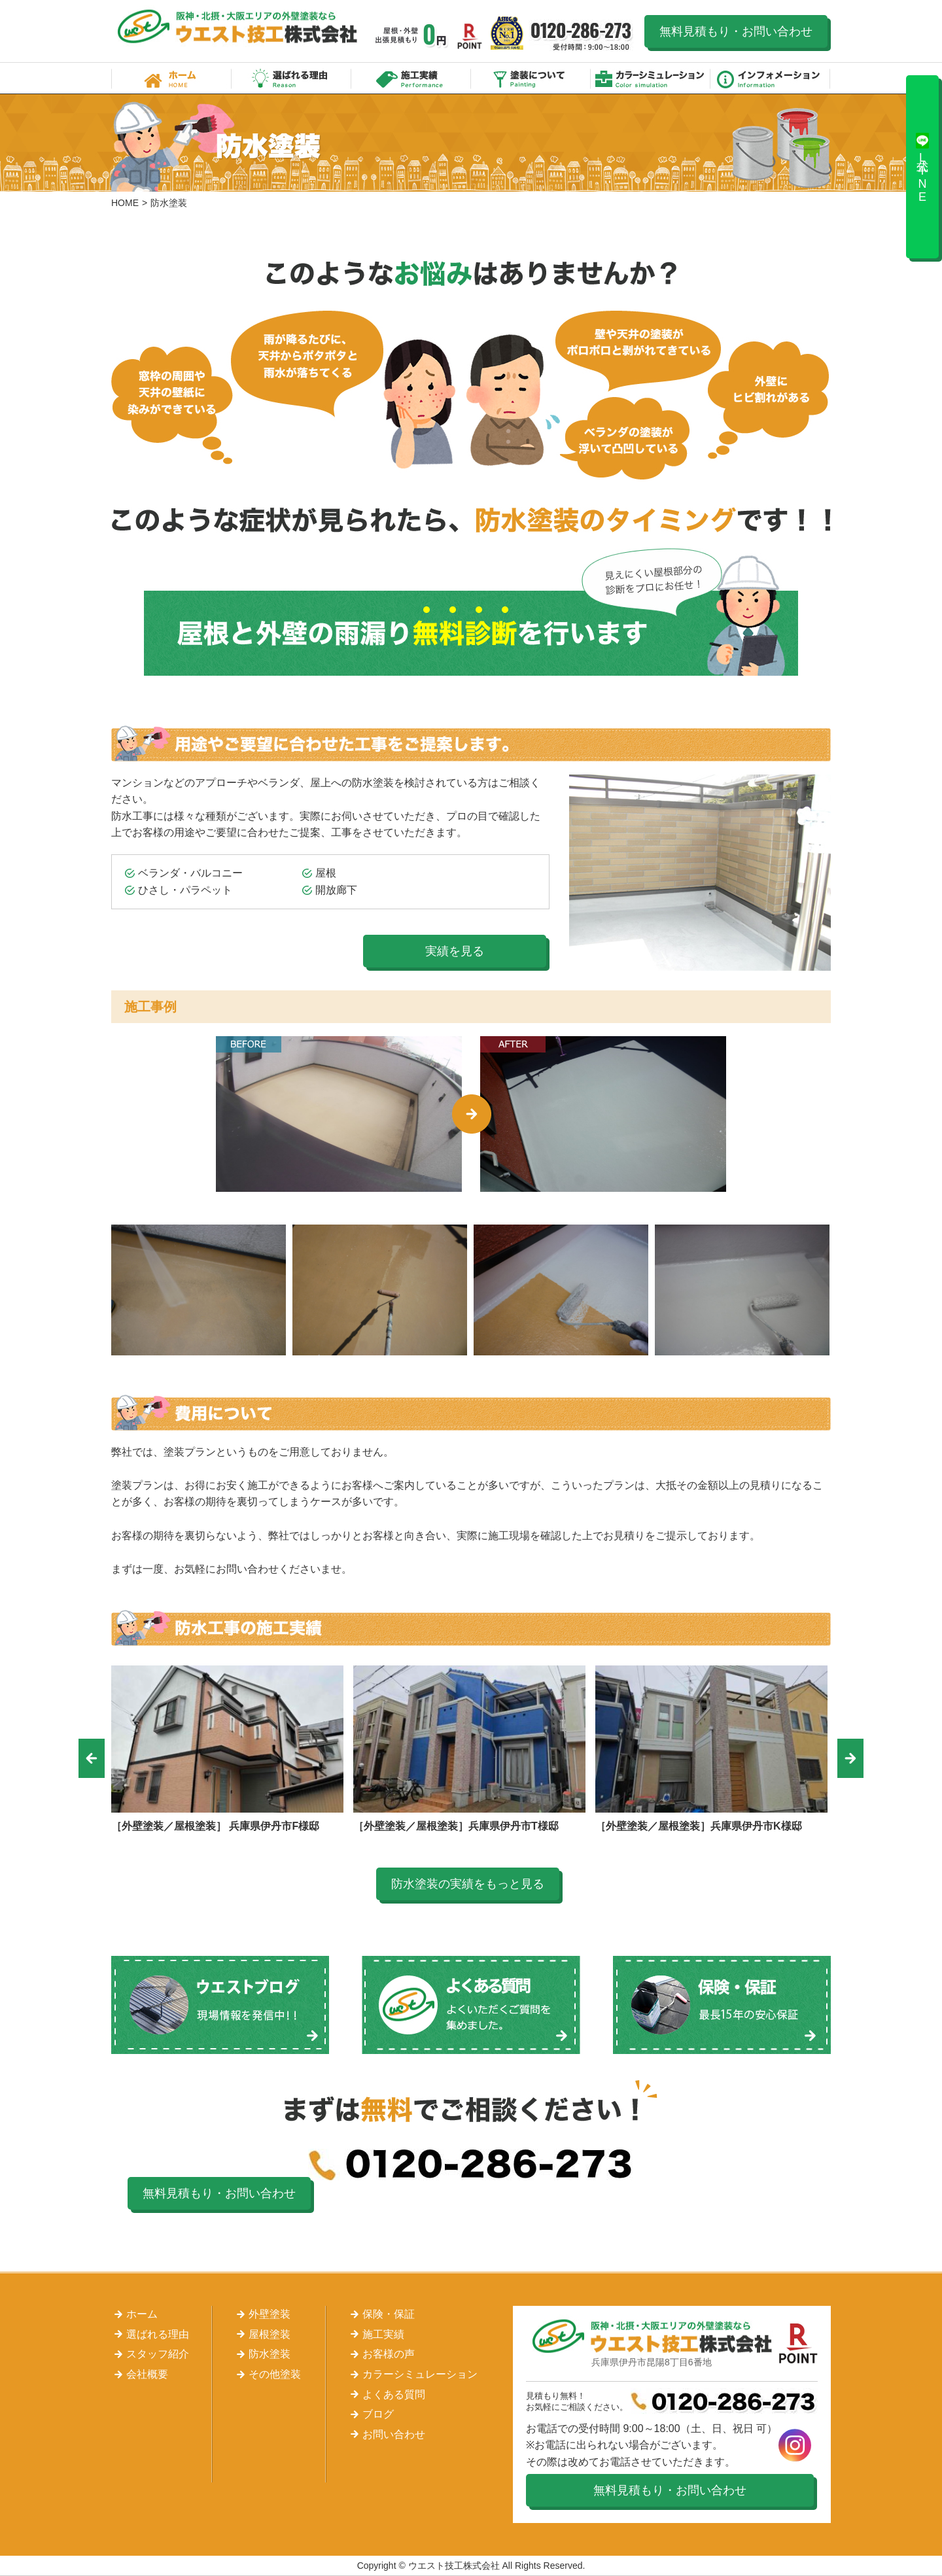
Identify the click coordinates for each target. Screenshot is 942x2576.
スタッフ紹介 (157, 2353)
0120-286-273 (582, 36)
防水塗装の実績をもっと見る (467, 1883)
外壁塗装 (269, 2314)
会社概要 (147, 2374)
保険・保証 (388, 2314)
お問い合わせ (393, 2434)
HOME (125, 203)
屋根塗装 (269, 2334)
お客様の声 (388, 2353)
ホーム (171, 78)
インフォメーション (770, 78)
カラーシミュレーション (650, 78)
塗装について (531, 78)
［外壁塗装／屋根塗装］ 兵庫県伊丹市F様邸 (215, 1826)
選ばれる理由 (291, 78)
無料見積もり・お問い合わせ (735, 31)
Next (850, 1758)
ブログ (378, 2414)
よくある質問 (393, 2394)
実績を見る (454, 951)
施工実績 (411, 78)
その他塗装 (275, 2374)
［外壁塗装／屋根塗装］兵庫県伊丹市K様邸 (698, 1826)
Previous (91, 1758)
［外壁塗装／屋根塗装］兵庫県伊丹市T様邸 (456, 1826)
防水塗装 (269, 2353)
